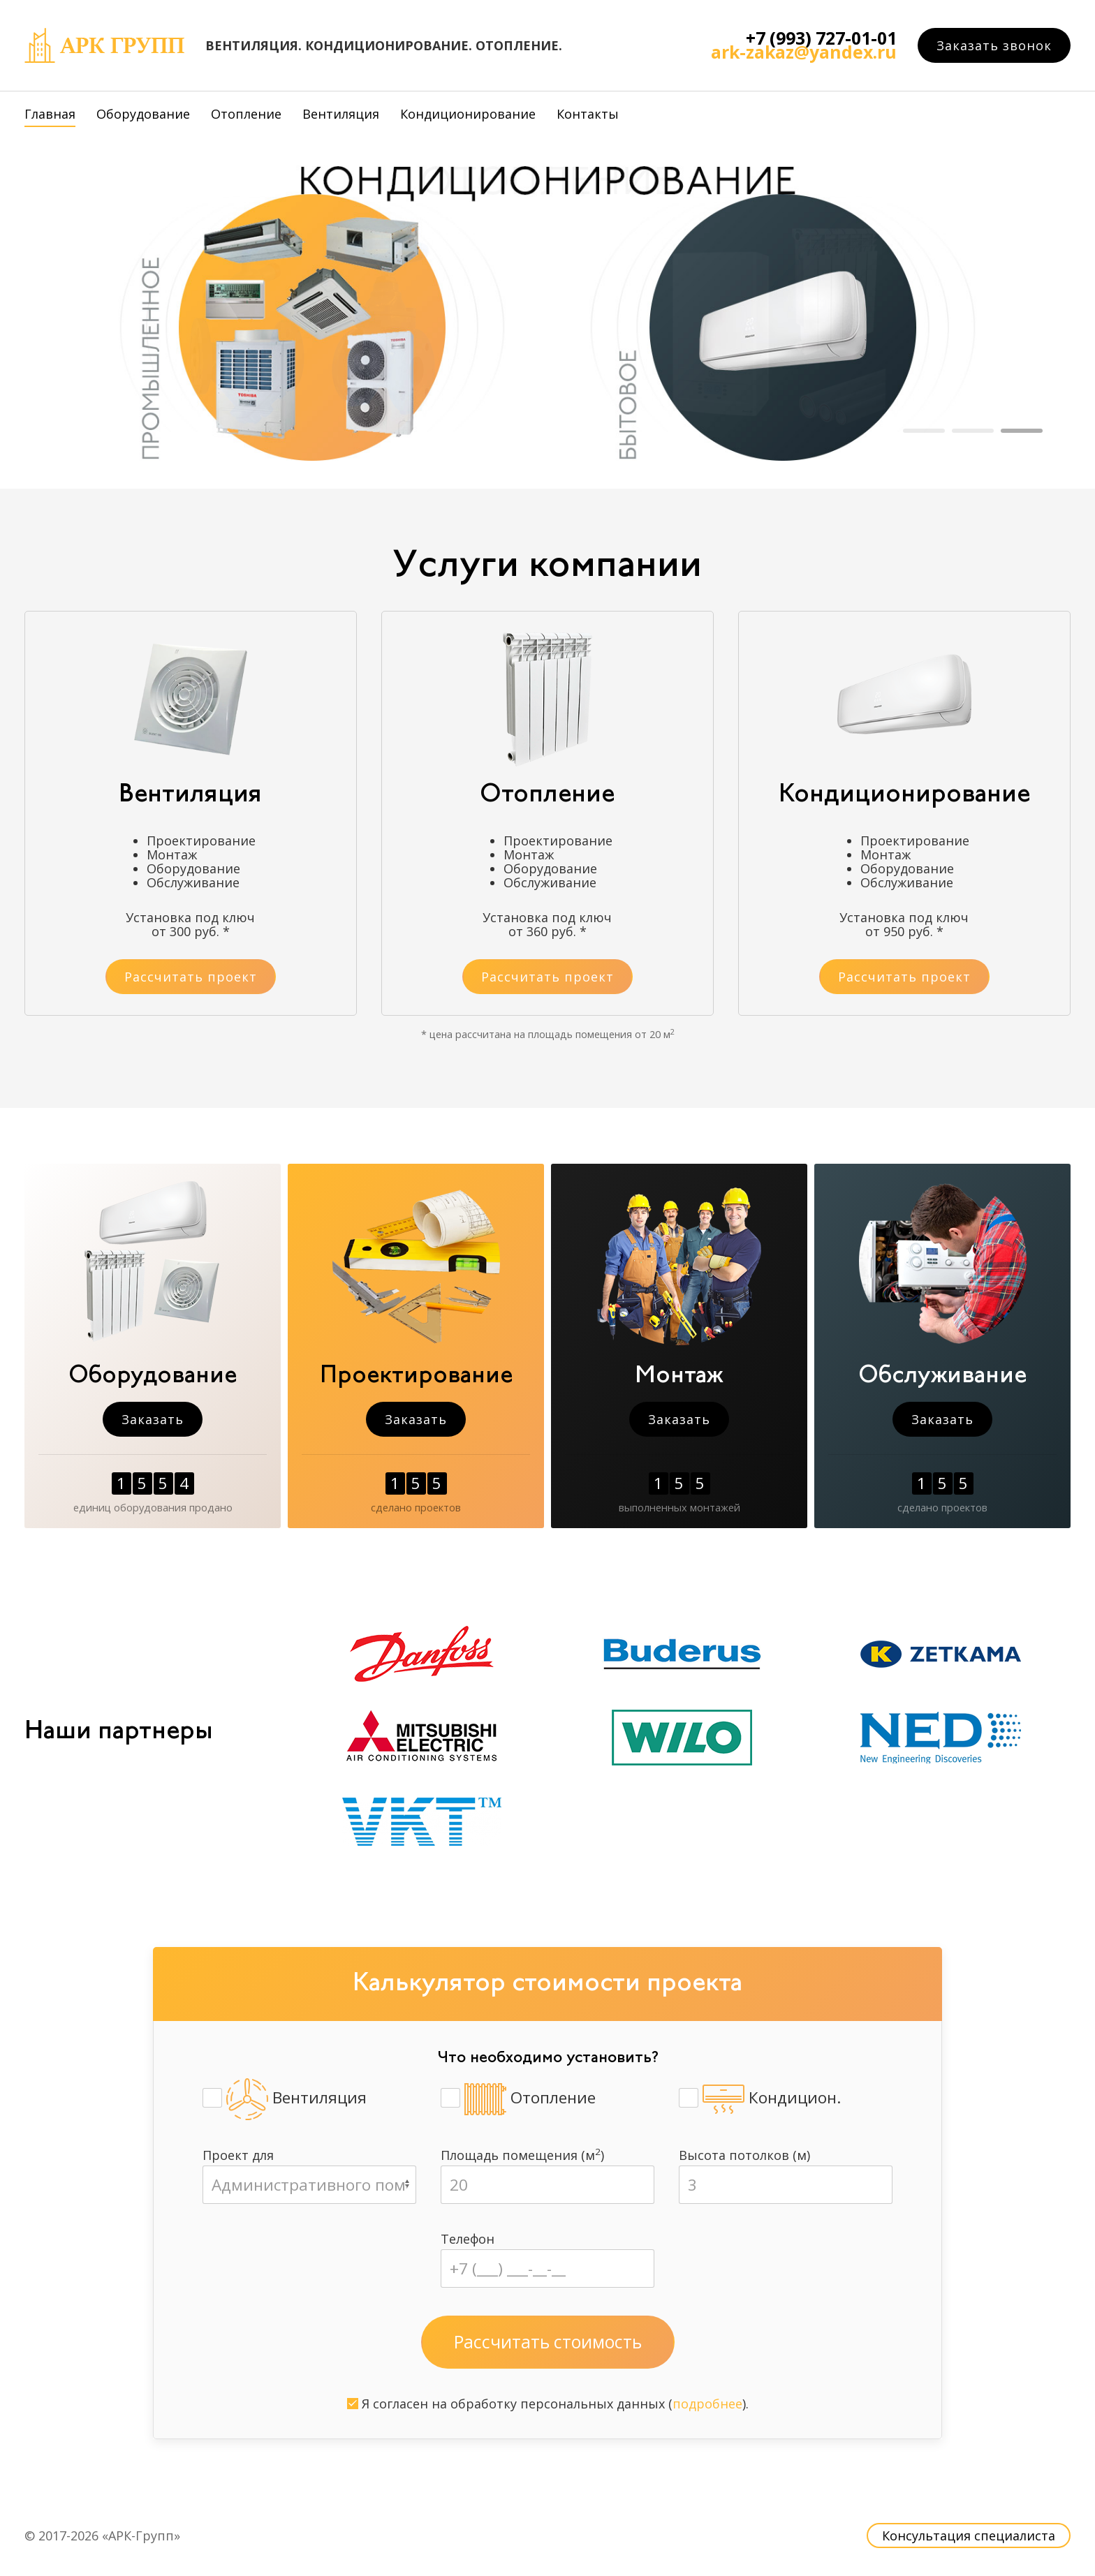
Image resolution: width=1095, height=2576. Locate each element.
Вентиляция (340, 113)
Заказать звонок (994, 45)
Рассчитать (548, 2341)
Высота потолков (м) (744, 2155)
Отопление (246, 113)
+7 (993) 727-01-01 (821, 38)
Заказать (153, 1419)
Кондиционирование (468, 113)
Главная (49, 113)
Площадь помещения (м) (522, 2155)
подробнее (707, 2403)
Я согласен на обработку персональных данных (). (548, 2403)
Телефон (467, 2238)
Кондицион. (760, 2099)
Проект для (238, 2155)
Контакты (588, 113)
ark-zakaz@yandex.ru (804, 52)
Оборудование (143, 113)
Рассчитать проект (190, 976)
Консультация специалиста (968, 2535)
